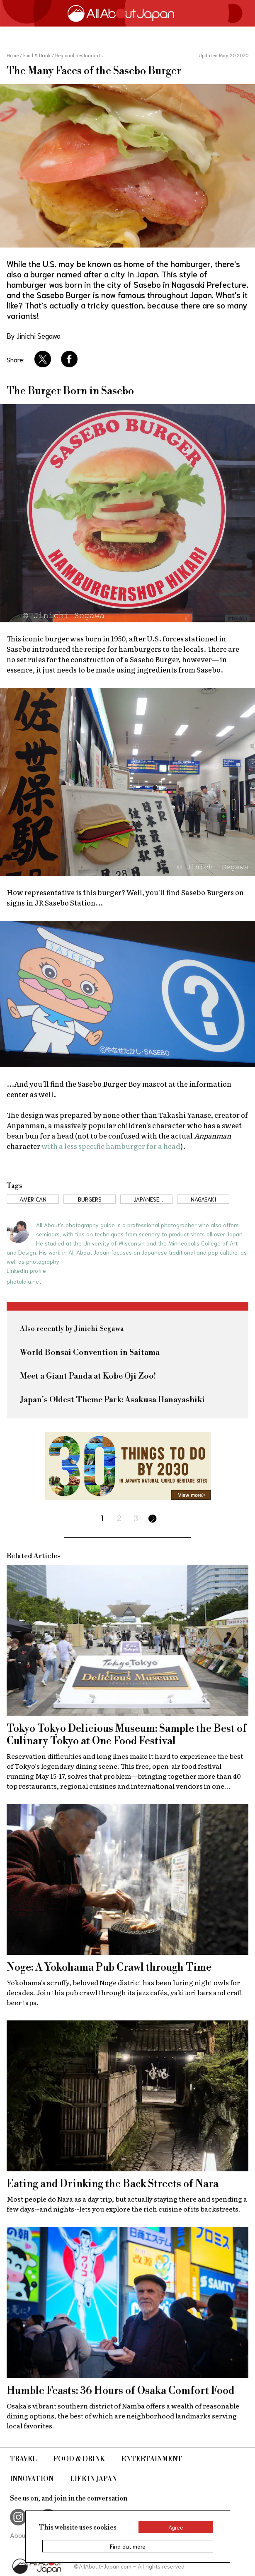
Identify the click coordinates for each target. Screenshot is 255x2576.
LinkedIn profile (26, 1270)
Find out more (128, 2546)
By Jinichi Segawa (34, 335)
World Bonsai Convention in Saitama (90, 1352)
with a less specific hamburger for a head (110, 1146)
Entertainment (151, 2459)
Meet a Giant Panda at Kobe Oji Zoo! (88, 1376)
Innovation (31, 2479)
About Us (23, 2534)
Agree (175, 2527)
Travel (23, 2459)
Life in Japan (93, 2479)
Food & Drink (79, 2459)
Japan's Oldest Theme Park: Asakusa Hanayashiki (112, 1400)
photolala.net (24, 1281)
